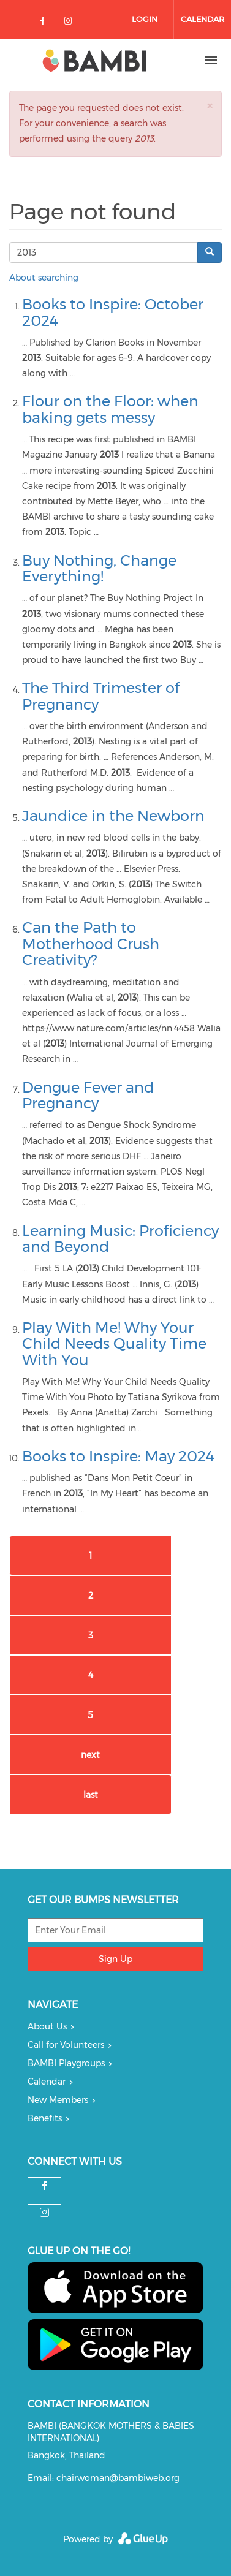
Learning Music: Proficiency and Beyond (120, 1239)
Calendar (202, 19)
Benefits (45, 2118)
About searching (43, 277)
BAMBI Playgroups (66, 2063)
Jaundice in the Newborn (113, 816)
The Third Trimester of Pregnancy (101, 696)
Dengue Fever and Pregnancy (88, 1095)
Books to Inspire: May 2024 (118, 1456)
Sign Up (115, 1958)
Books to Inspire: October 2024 (112, 312)
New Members (58, 2099)
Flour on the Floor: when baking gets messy (110, 409)
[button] (209, 105)
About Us (47, 2026)
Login (144, 19)
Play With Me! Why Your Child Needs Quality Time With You (114, 1344)
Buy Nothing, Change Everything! (99, 568)
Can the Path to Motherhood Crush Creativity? (90, 944)
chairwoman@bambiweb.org (118, 2477)
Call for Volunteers (66, 2044)
